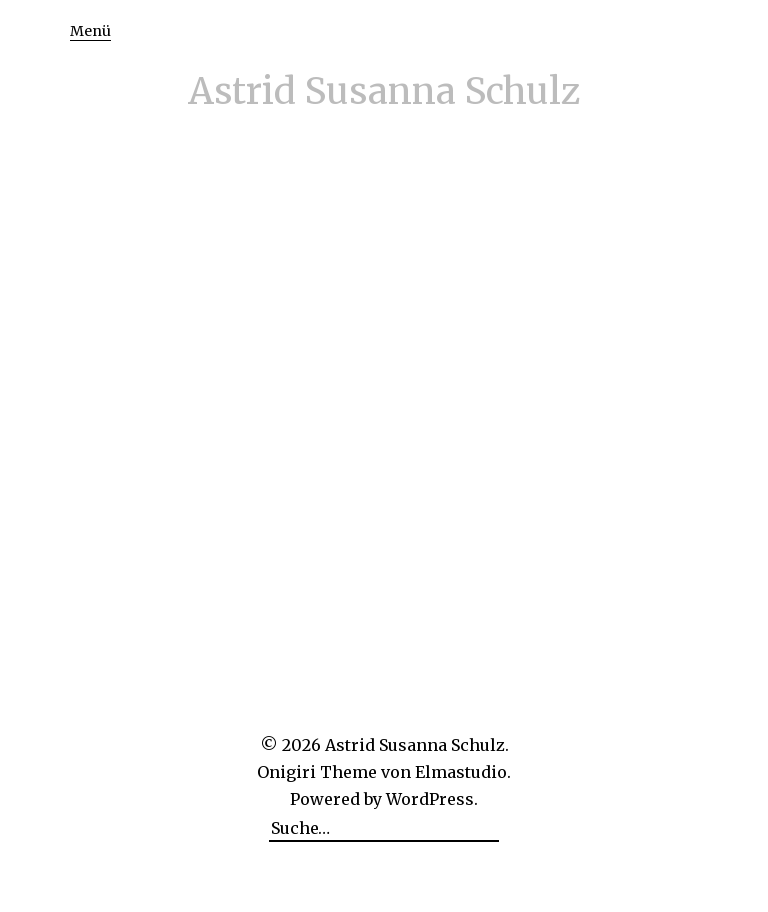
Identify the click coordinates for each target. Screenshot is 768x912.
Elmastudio (461, 772)
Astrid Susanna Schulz (384, 91)
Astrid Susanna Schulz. (417, 745)
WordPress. (432, 799)
